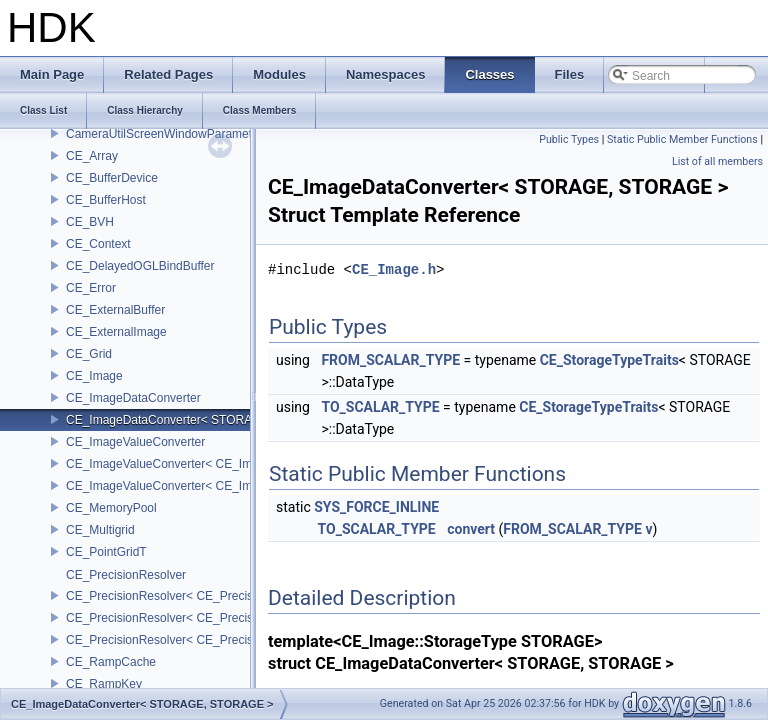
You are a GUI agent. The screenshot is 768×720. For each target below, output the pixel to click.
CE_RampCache (111, 662)
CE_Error (91, 288)
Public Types (569, 139)
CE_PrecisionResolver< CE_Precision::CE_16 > (194, 596)
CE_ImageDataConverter (133, 398)
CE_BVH (90, 222)
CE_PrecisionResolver (126, 575)
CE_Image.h (394, 269)
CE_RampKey (104, 684)
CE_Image (94, 376)
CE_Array (92, 156)
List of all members (717, 161)
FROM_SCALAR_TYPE (390, 360)
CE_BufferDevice (112, 178)
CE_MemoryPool (111, 508)
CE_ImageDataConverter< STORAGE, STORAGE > (205, 420)
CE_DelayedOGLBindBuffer (140, 266)
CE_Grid (89, 354)
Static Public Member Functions (682, 139)
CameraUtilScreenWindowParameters (167, 134)
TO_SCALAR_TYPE (380, 407)
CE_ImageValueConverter (135, 442)
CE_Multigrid (100, 530)
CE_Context (98, 244)
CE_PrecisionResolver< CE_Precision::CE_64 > (194, 640)
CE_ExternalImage (116, 332)
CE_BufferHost (106, 200)
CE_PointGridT (106, 552)
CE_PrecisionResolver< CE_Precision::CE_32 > (194, 618)
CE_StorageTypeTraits (609, 360)
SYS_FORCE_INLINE (376, 507)
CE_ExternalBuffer (115, 310)
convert (471, 529)
